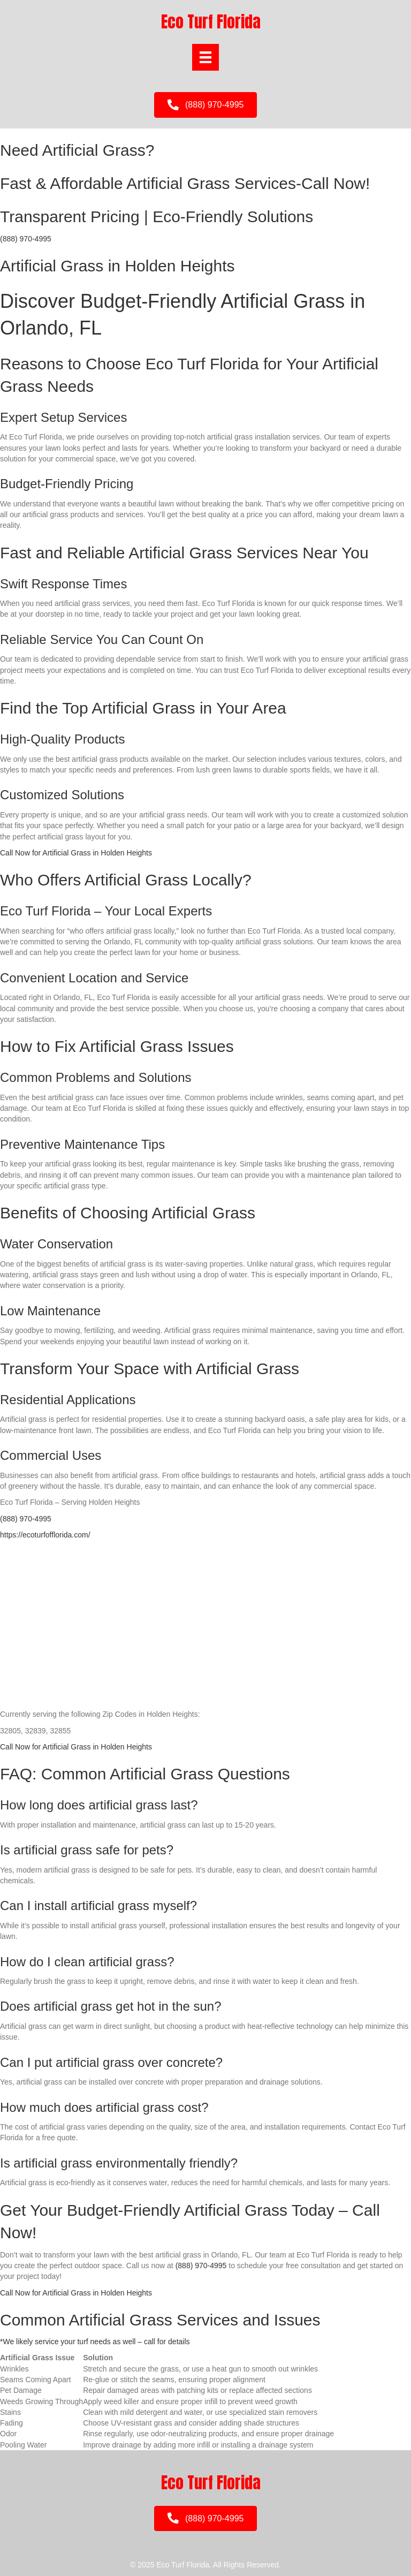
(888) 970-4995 (25, 238)
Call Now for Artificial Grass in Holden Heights (76, 852)
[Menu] (205, 57)
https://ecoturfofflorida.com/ (45, 1535)
